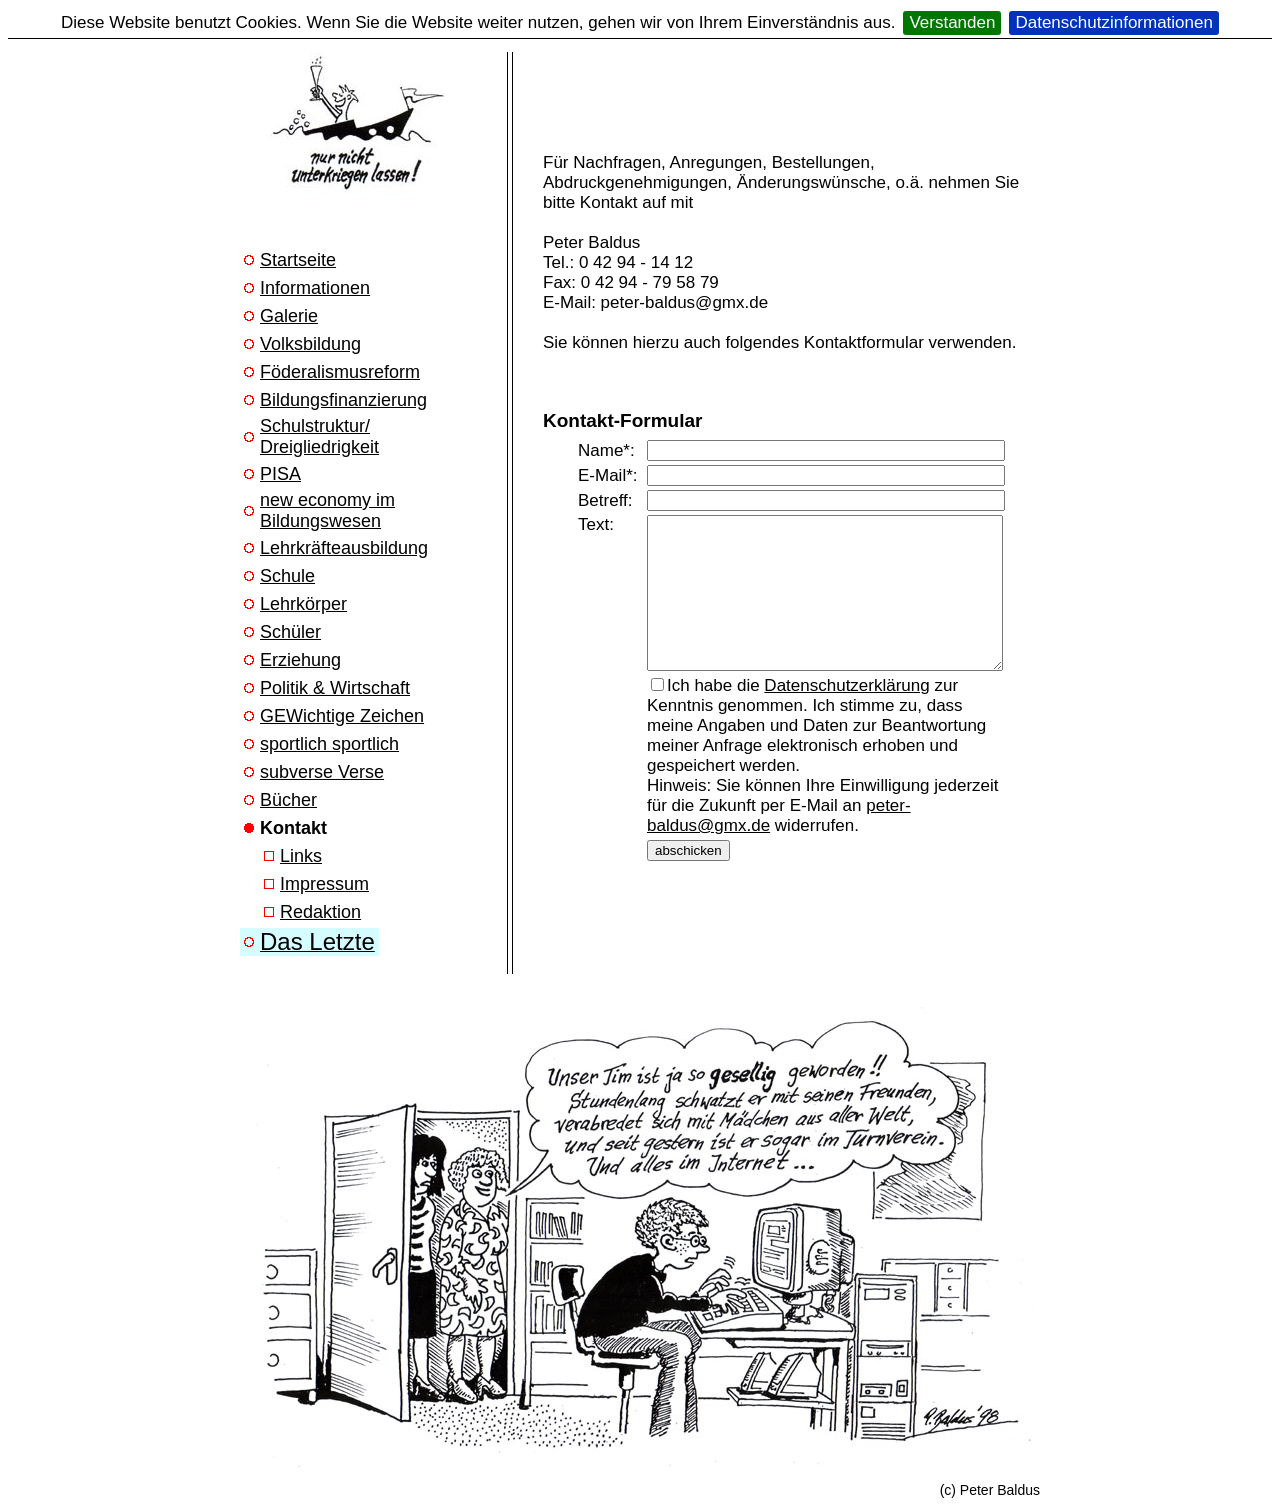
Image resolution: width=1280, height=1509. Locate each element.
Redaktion (320, 912)
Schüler (290, 632)
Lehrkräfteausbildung (344, 548)
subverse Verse (322, 772)
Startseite (298, 260)
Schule (287, 576)
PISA (280, 474)
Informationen (315, 288)
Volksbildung (310, 344)
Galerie (289, 316)
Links (301, 856)
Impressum (324, 884)
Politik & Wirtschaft (335, 688)
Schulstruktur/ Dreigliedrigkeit (319, 436)
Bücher (288, 800)
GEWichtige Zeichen (342, 716)
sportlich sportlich (329, 744)
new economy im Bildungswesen (327, 510)
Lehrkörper (303, 604)
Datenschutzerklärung (846, 700)
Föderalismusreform (340, 372)
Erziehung (300, 660)
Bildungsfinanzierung (343, 400)
